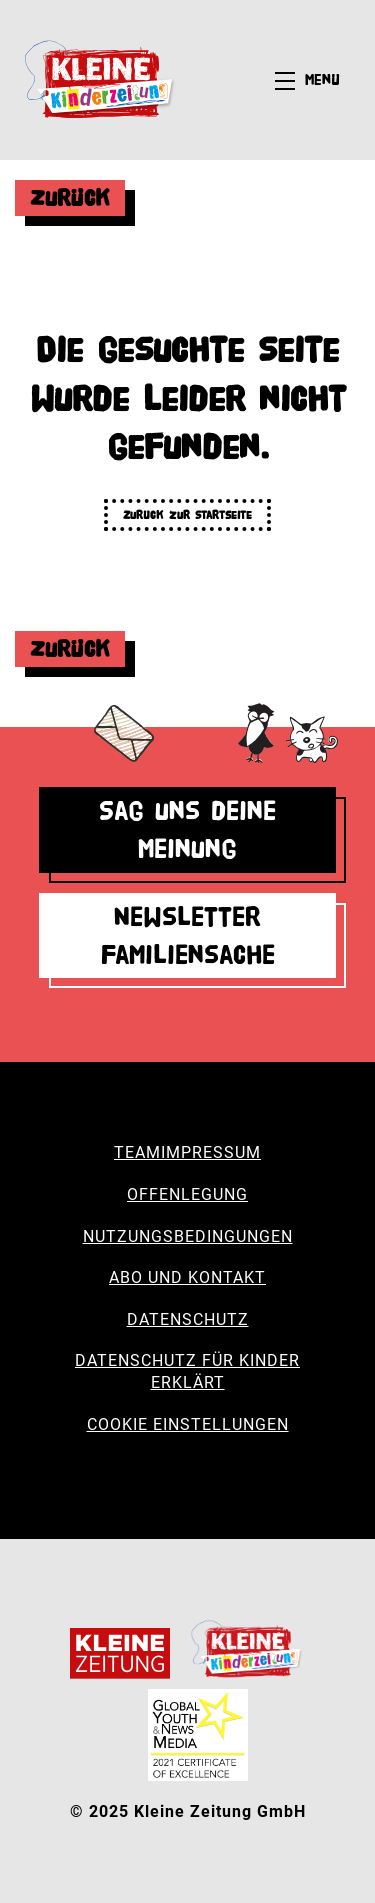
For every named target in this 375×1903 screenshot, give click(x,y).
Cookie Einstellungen (188, 1424)
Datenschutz (188, 1319)
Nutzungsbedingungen (188, 1236)
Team (137, 1152)
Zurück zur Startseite (187, 514)
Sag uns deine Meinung (187, 829)
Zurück (70, 197)
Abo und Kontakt (187, 1277)
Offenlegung (187, 1194)
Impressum (211, 1152)
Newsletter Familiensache (188, 935)
